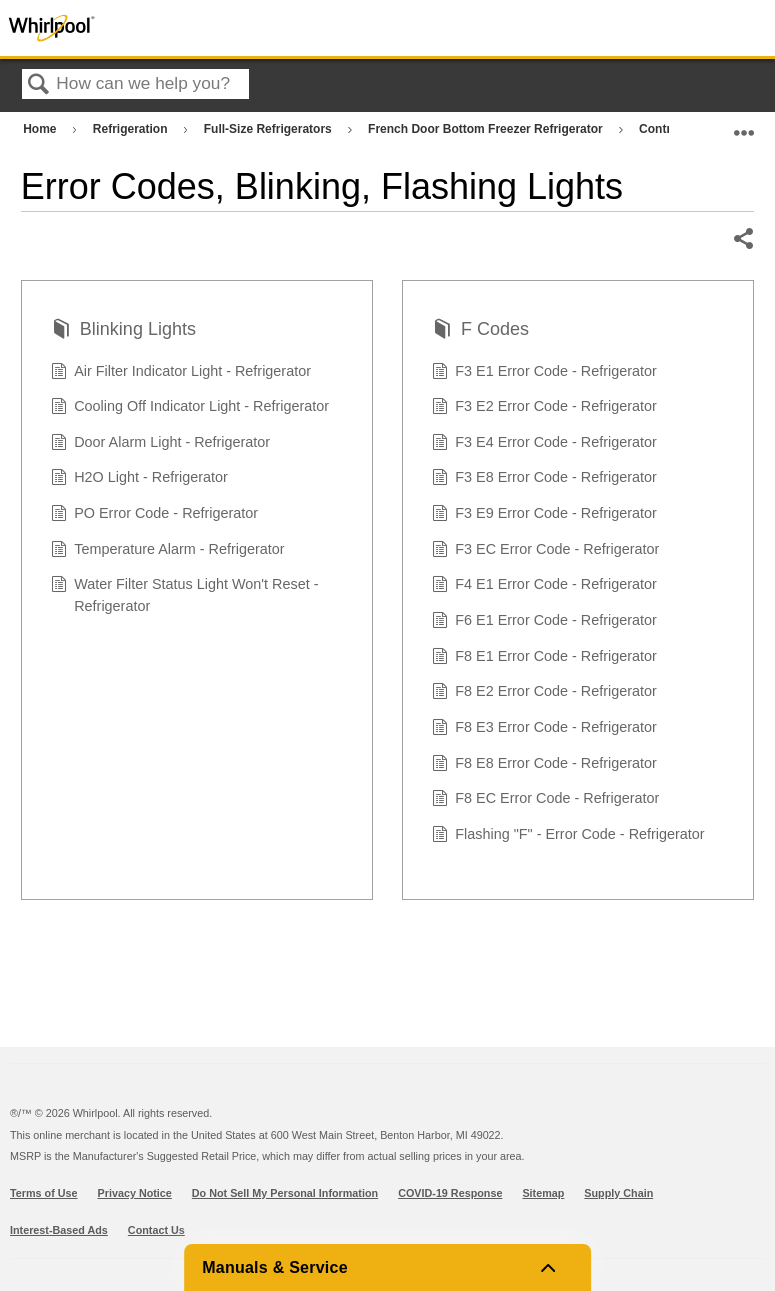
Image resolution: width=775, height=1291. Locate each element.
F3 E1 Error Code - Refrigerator (544, 373)
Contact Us (156, 1230)
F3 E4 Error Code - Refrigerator (544, 444)
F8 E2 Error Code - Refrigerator (544, 693)
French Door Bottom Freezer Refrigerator (487, 129)
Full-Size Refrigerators (269, 129)
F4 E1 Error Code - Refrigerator (544, 586)
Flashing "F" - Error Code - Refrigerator (568, 836)
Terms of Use (44, 1193)
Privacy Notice (135, 1193)
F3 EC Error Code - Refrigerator (546, 551)
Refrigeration (132, 129)
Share (743, 238)
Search (39, 85)
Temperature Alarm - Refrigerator (168, 551)
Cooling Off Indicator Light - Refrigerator (190, 408)
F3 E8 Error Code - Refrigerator (544, 479)
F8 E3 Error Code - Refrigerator (544, 729)
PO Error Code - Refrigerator (155, 515)
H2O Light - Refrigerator (139, 479)
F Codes (480, 331)
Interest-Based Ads (59, 1230)
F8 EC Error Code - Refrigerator (546, 800)
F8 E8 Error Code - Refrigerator (544, 765)
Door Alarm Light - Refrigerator (161, 444)
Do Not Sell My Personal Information (285, 1193)
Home (41, 129)
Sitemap (543, 1193)
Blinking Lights (123, 331)
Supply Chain (618, 1193)
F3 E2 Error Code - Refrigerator (544, 408)
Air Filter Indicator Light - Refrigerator (181, 373)
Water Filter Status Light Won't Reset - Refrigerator (185, 595)
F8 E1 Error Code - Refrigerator (544, 658)
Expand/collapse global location (744, 124)
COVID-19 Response (450, 1193)
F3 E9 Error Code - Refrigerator (544, 515)
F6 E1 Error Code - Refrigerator (544, 622)
